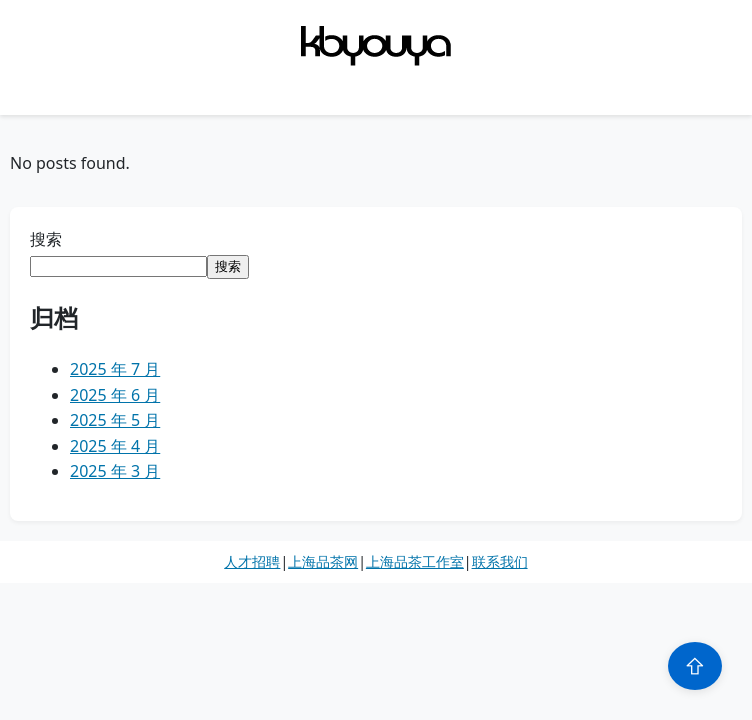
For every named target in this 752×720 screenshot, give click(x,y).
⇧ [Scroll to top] (695, 666)
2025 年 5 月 (115, 420)
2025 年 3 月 (115, 471)
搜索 (46, 239)
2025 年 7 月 (115, 369)
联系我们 (500, 561)
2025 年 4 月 (115, 446)
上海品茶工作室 (415, 561)
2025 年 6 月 (115, 395)
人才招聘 (252, 561)
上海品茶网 (323, 561)
